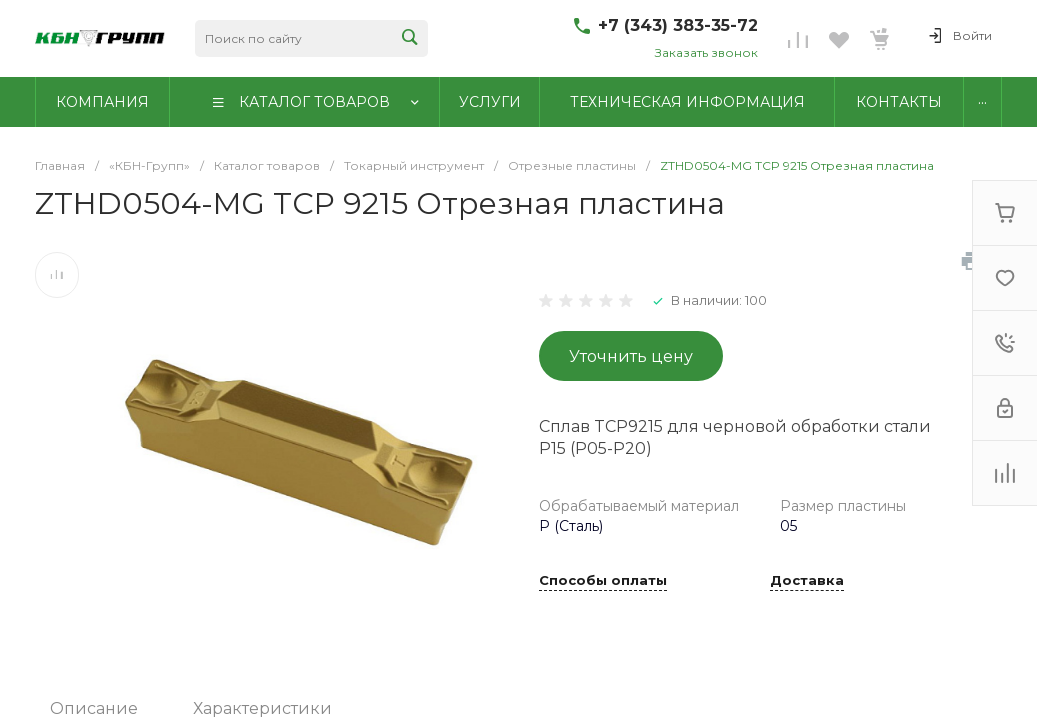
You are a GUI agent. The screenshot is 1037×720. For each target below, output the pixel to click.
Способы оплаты (603, 581)
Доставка (807, 581)
